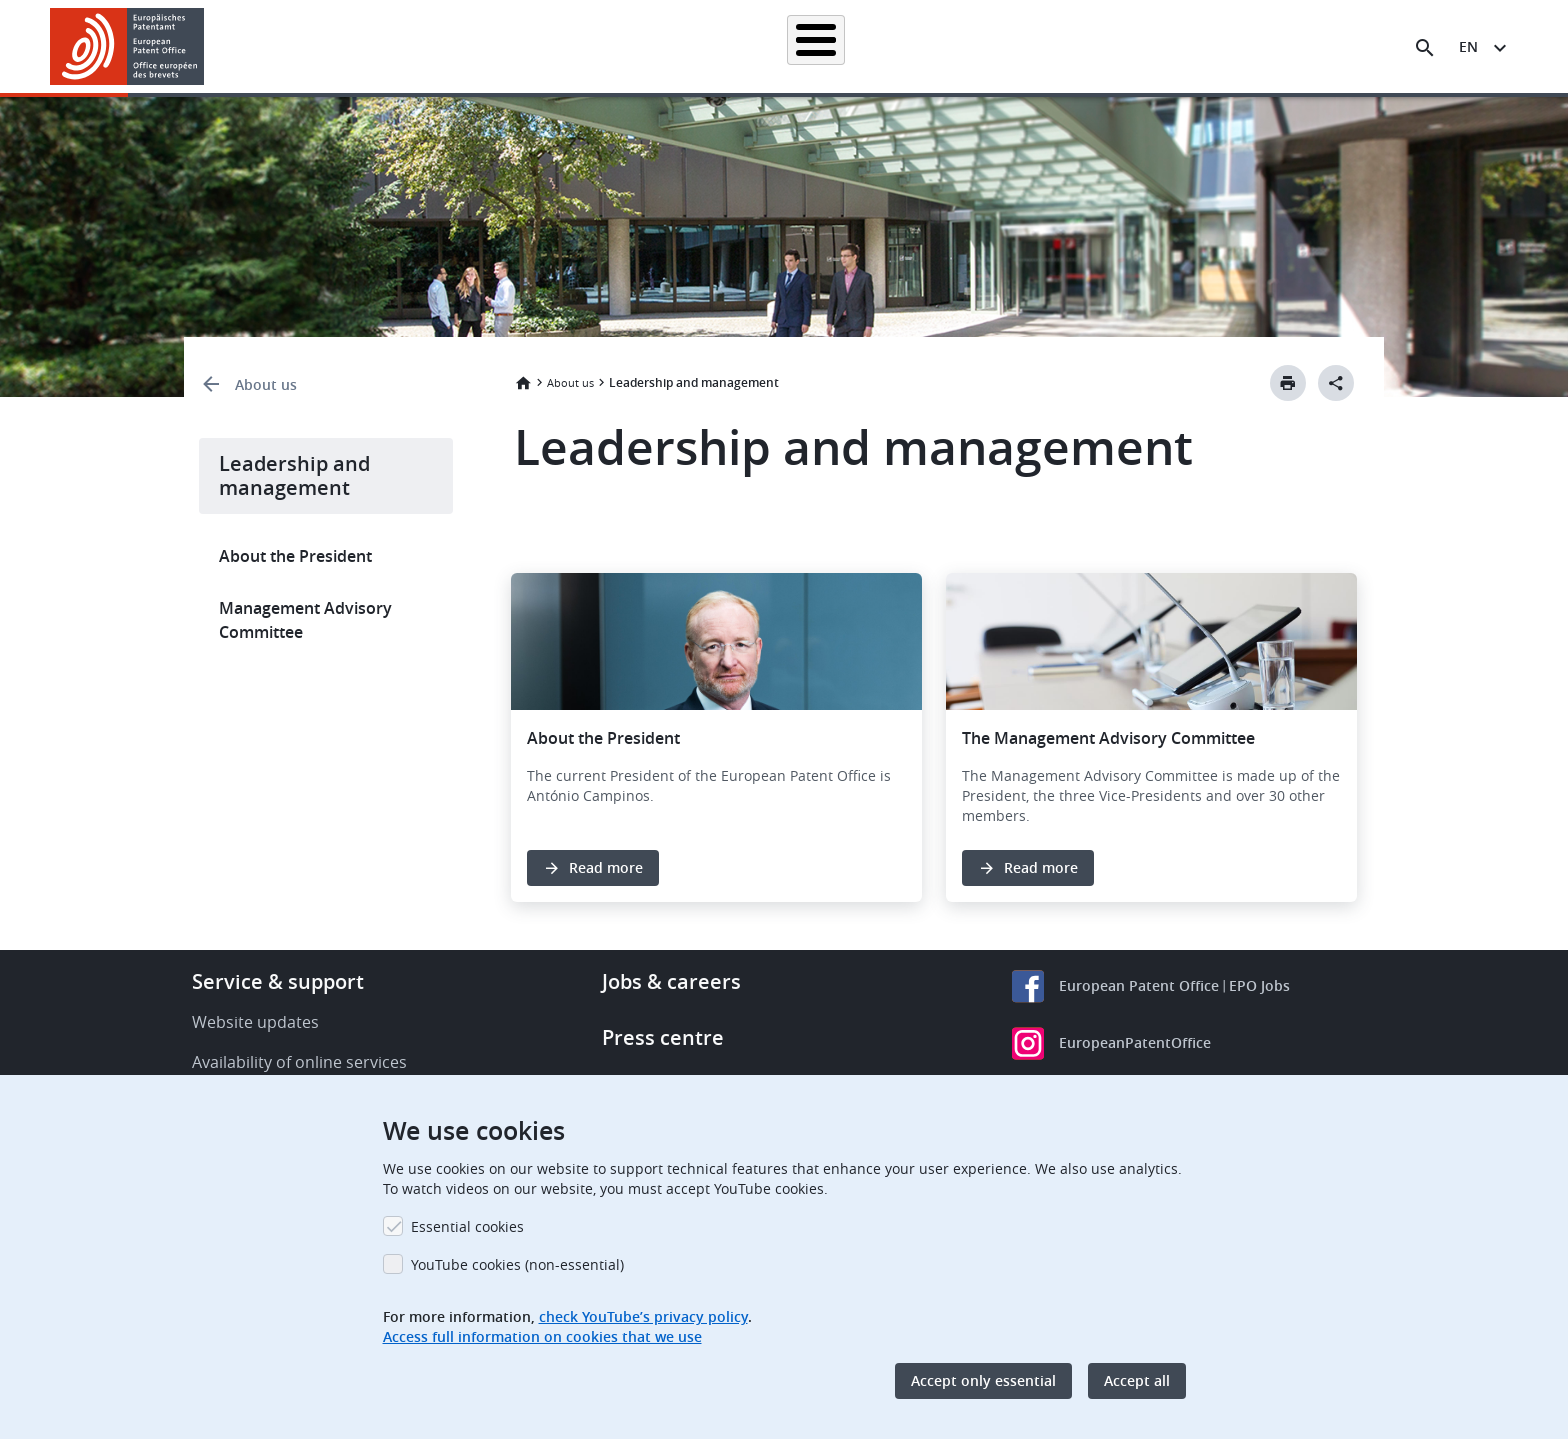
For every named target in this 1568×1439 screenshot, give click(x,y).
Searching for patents (569, 46)
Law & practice (874, 46)
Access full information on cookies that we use (542, 1336)
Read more (606, 867)
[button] (207, 48)
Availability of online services (299, 1062)
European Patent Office (1139, 985)
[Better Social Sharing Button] (1336, 383)
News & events (1000, 46)
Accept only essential (983, 1380)
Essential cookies (467, 1226)
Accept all (1137, 1380)
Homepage (436, 46)
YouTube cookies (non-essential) (517, 1264)
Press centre (663, 1037)
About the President (295, 556)
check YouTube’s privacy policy (643, 1316)
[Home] (127, 46)
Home (523, 383)
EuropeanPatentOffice (1135, 1042)
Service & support (278, 981)
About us (1201, 46)
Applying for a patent (732, 46)
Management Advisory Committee (305, 620)
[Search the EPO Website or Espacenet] (1425, 48)
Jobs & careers (671, 981)
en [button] (1468, 46)
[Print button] (1288, 383)
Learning (1109, 46)
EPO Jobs (1259, 985)
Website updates (255, 1022)
